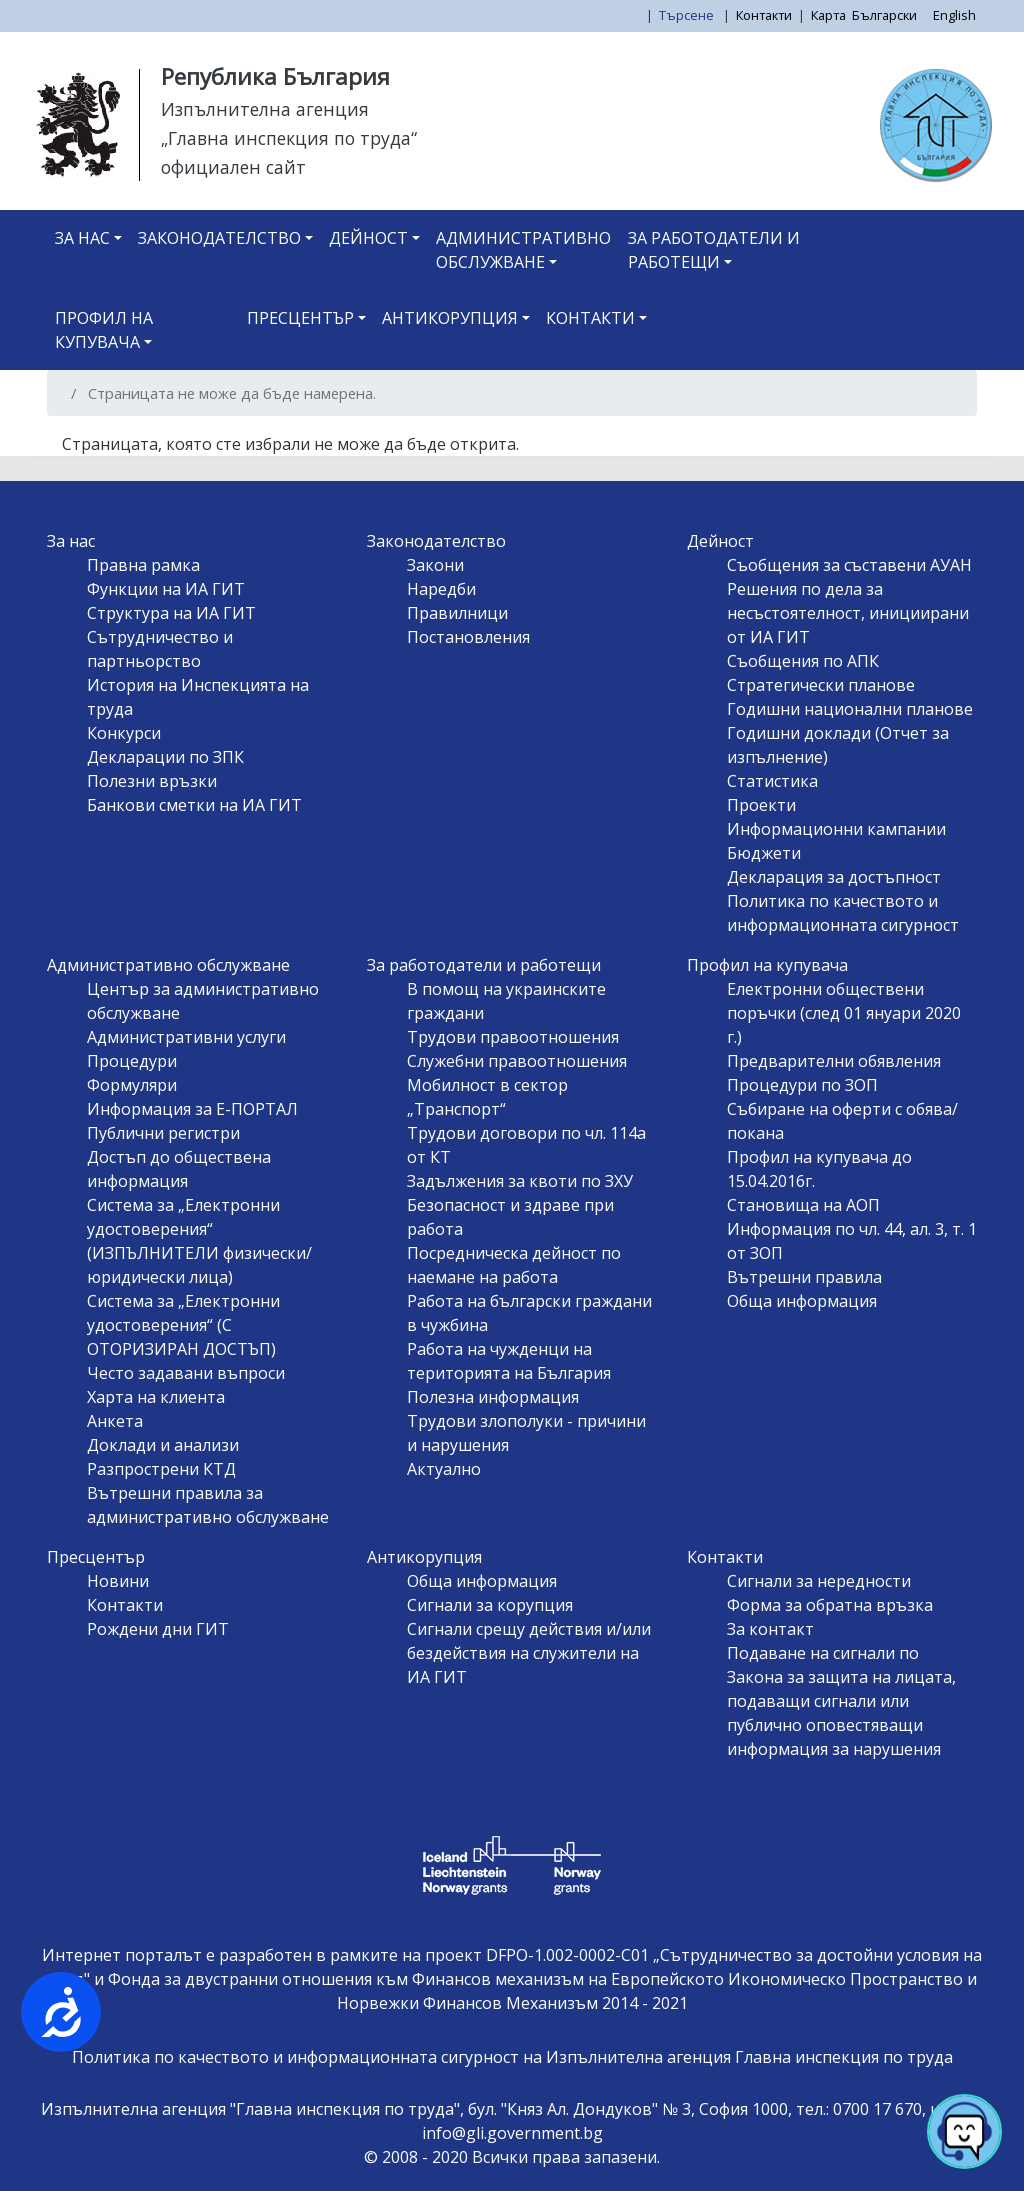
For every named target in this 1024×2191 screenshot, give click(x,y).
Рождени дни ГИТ (158, 1629)
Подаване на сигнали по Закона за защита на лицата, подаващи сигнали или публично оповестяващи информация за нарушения (841, 1701)
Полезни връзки (152, 781)
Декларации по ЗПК (165, 757)
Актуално (444, 1469)
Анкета (115, 1421)
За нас (82, 238)
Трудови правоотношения (513, 1037)
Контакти (764, 15)
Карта (828, 15)
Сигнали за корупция (490, 1605)
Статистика (772, 781)
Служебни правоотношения (517, 1061)
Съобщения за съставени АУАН (849, 565)
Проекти (761, 805)
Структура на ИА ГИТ (171, 613)
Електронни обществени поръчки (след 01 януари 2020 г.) (844, 1013)
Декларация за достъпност (834, 877)
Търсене (688, 15)
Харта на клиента (156, 1397)
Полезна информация (493, 1397)
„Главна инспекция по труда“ (289, 138)
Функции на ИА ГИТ (166, 589)
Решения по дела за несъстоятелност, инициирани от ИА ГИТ (848, 613)
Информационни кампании (836, 829)
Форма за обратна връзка (830, 1605)
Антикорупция (450, 318)
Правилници (457, 613)
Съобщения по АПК (803, 661)
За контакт (770, 1629)
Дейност (368, 238)
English (954, 15)
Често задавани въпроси (186, 1373)
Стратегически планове (821, 685)
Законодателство (219, 238)
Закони (435, 565)
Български (884, 15)
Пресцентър (300, 318)
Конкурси (124, 733)
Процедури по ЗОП (802, 1085)
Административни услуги (186, 1037)
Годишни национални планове (850, 709)
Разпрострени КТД (161, 1469)
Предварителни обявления (834, 1061)
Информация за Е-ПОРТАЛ (192, 1109)
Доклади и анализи (163, 1445)
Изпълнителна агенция (265, 109)
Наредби (441, 589)
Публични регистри (163, 1133)
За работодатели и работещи (714, 250)
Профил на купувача (104, 330)
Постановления (468, 637)
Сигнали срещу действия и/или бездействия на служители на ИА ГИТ (529, 1653)
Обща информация (802, 1301)
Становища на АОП (803, 1205)
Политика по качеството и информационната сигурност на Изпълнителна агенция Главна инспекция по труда (512, 2057)
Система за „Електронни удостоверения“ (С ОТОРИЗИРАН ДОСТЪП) (183, 1325)
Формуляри (132, 1085)
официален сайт (233, 167)
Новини (118, 1581)
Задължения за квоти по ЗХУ (520, 1181)
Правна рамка (143, 565)
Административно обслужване (523, 250)
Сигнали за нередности (819, 1581)
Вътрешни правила (804, 1277)
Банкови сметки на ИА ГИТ (194, 805)
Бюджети (764, 853)
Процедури (132, 1061)
